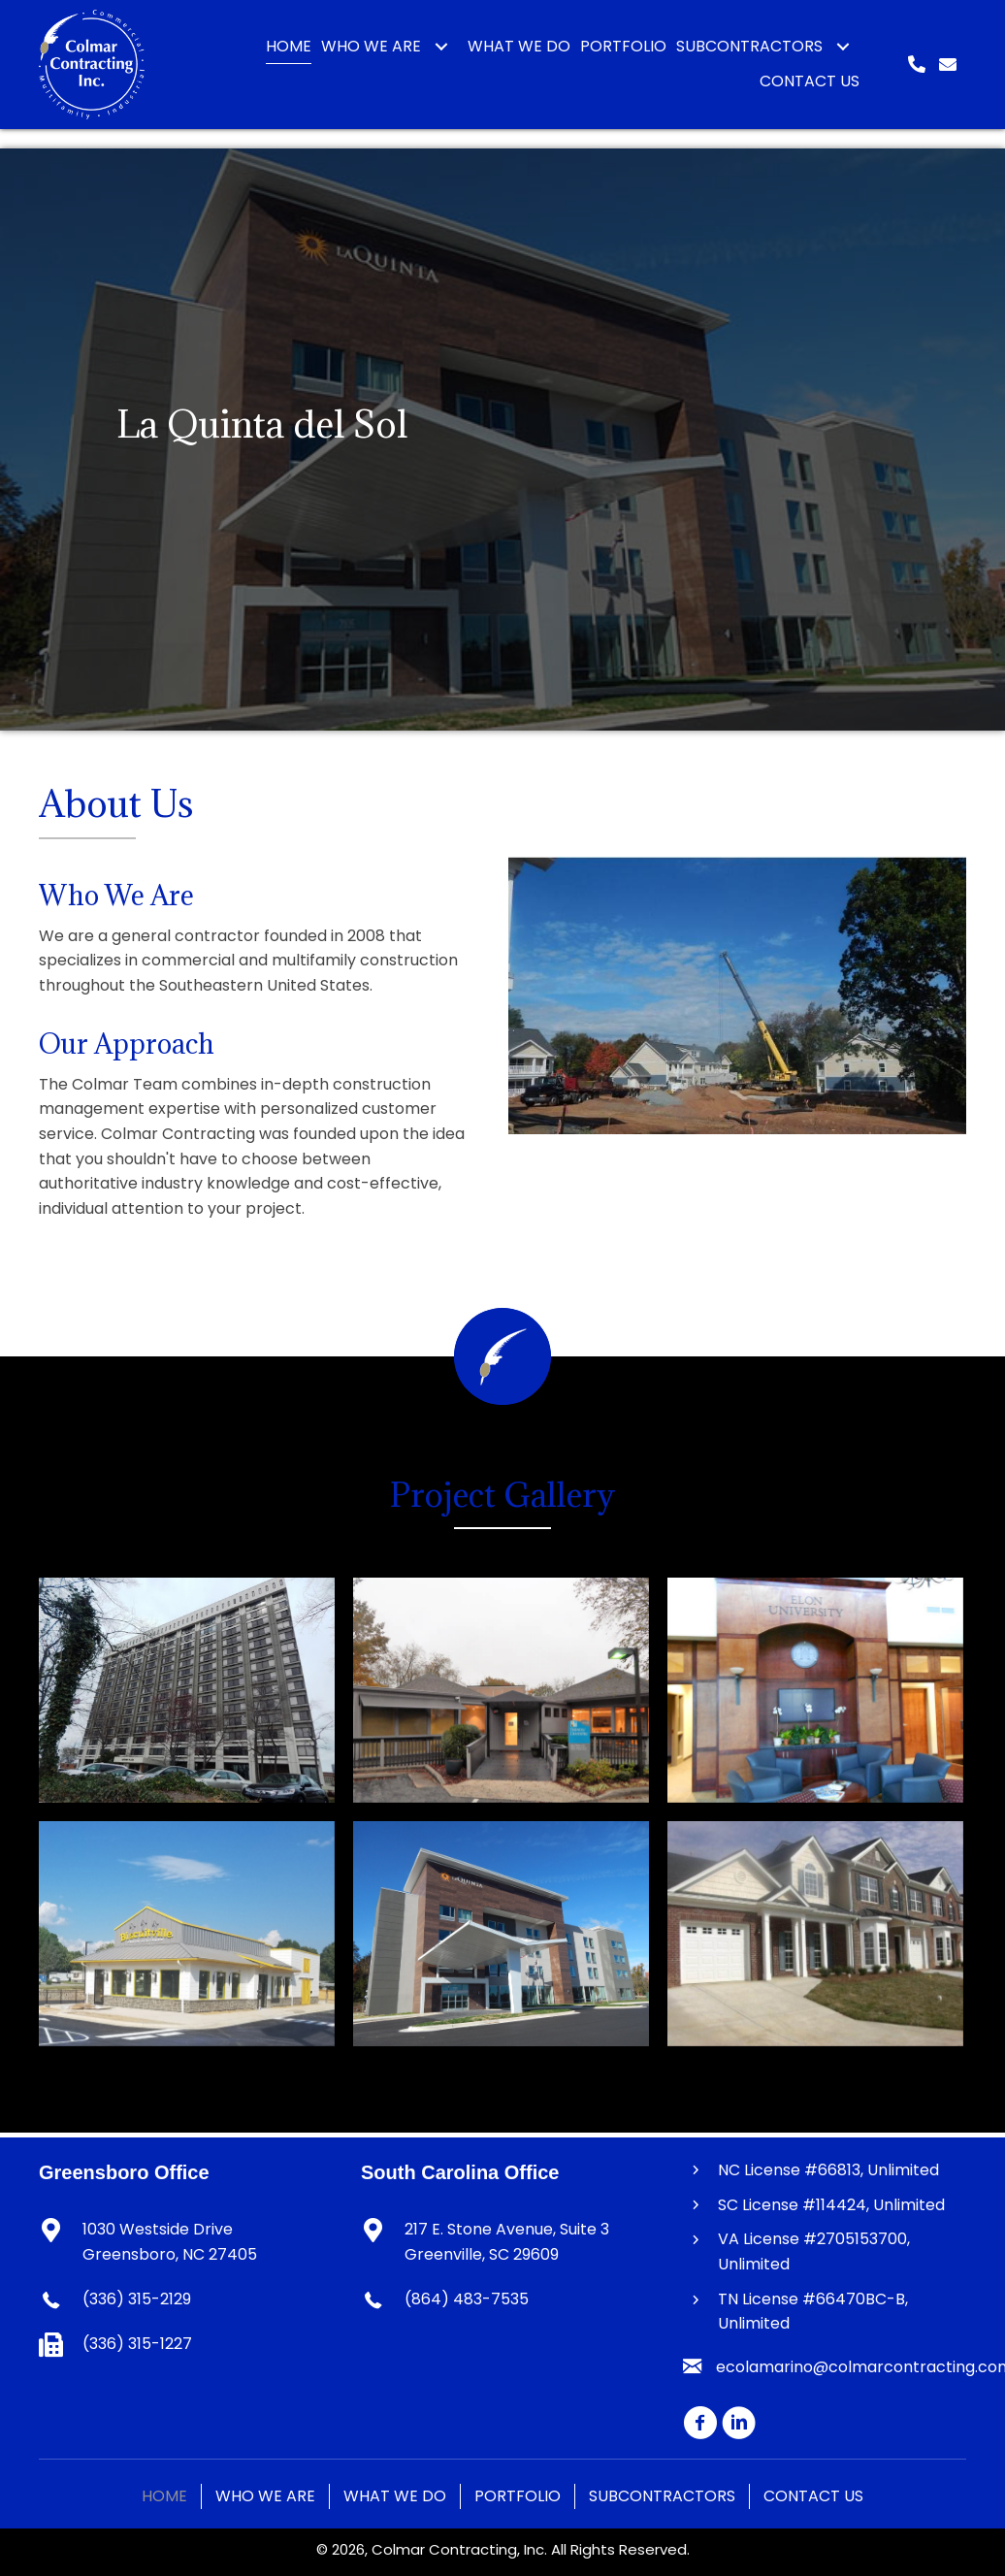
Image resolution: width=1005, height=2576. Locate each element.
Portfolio (517, 2496)
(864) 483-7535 (467, 2299)
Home (164, 2496)
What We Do (394, 2496)
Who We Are (265, 2496)
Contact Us (813, 2496)
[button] (441, 46)
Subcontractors (662, 2496)
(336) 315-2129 (136, 2299)
